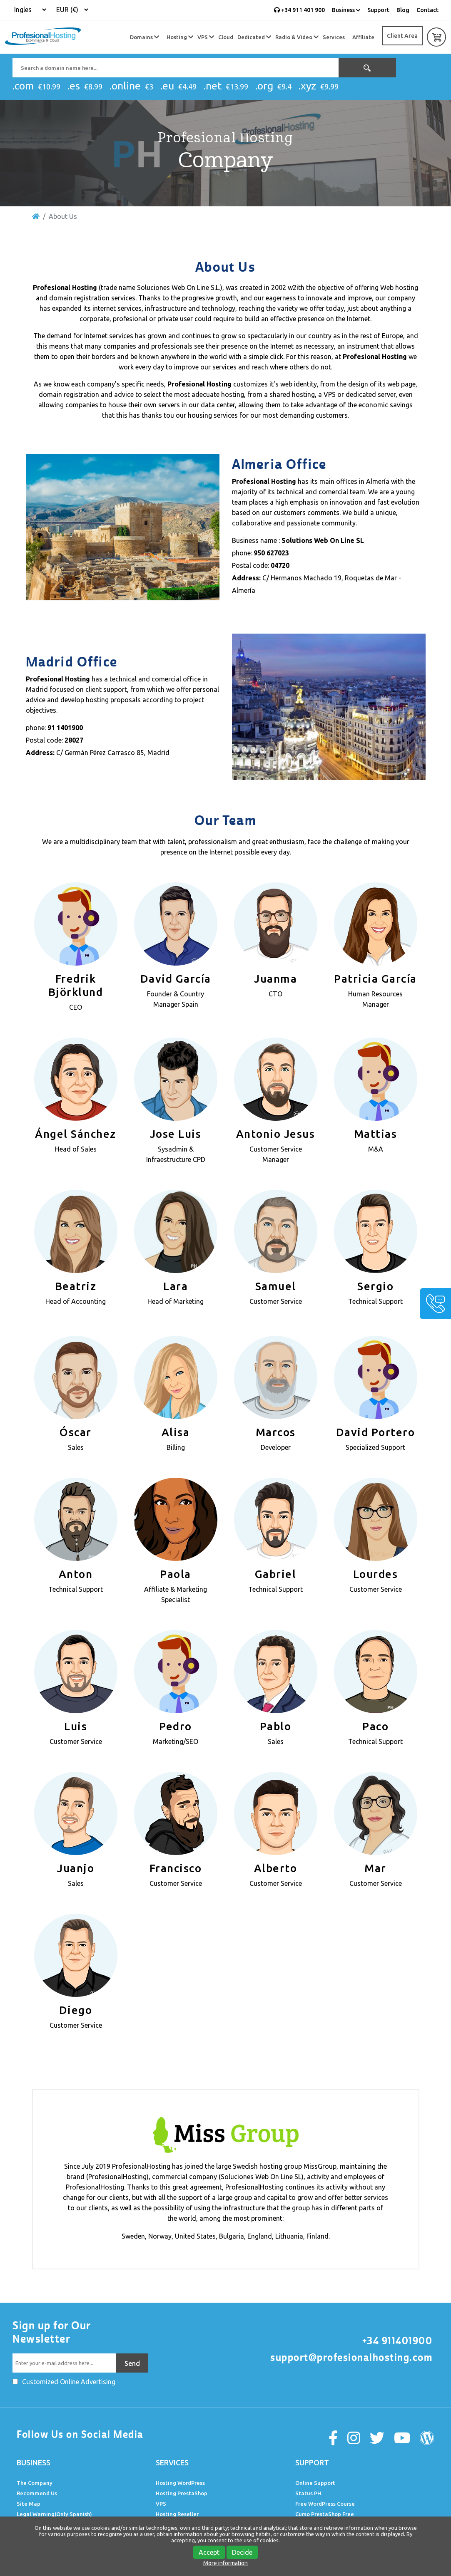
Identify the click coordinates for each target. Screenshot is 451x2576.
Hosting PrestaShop (181, 2493)
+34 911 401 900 (299, 10)
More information (225, 2563)
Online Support (315, 2483)
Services (334, 37)
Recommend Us (37, 2493)
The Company (34, 2483)
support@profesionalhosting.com (351, 2357)
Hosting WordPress (180, 2483)
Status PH (308, 2493)
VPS (205, 37)
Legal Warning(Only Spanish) (54, 2514)
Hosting (180, 37)
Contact (427, 10)
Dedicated (254, 37)
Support (378, 10)
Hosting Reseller (177, 2514)
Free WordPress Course (325, 2504)
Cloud (225, 37)
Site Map (28, 2504)
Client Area (402, 35)
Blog (402, 10)
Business (346, 10)
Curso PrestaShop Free (324, 2514)
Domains (144, 37)
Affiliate (363, 37)
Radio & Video (297, 37)
